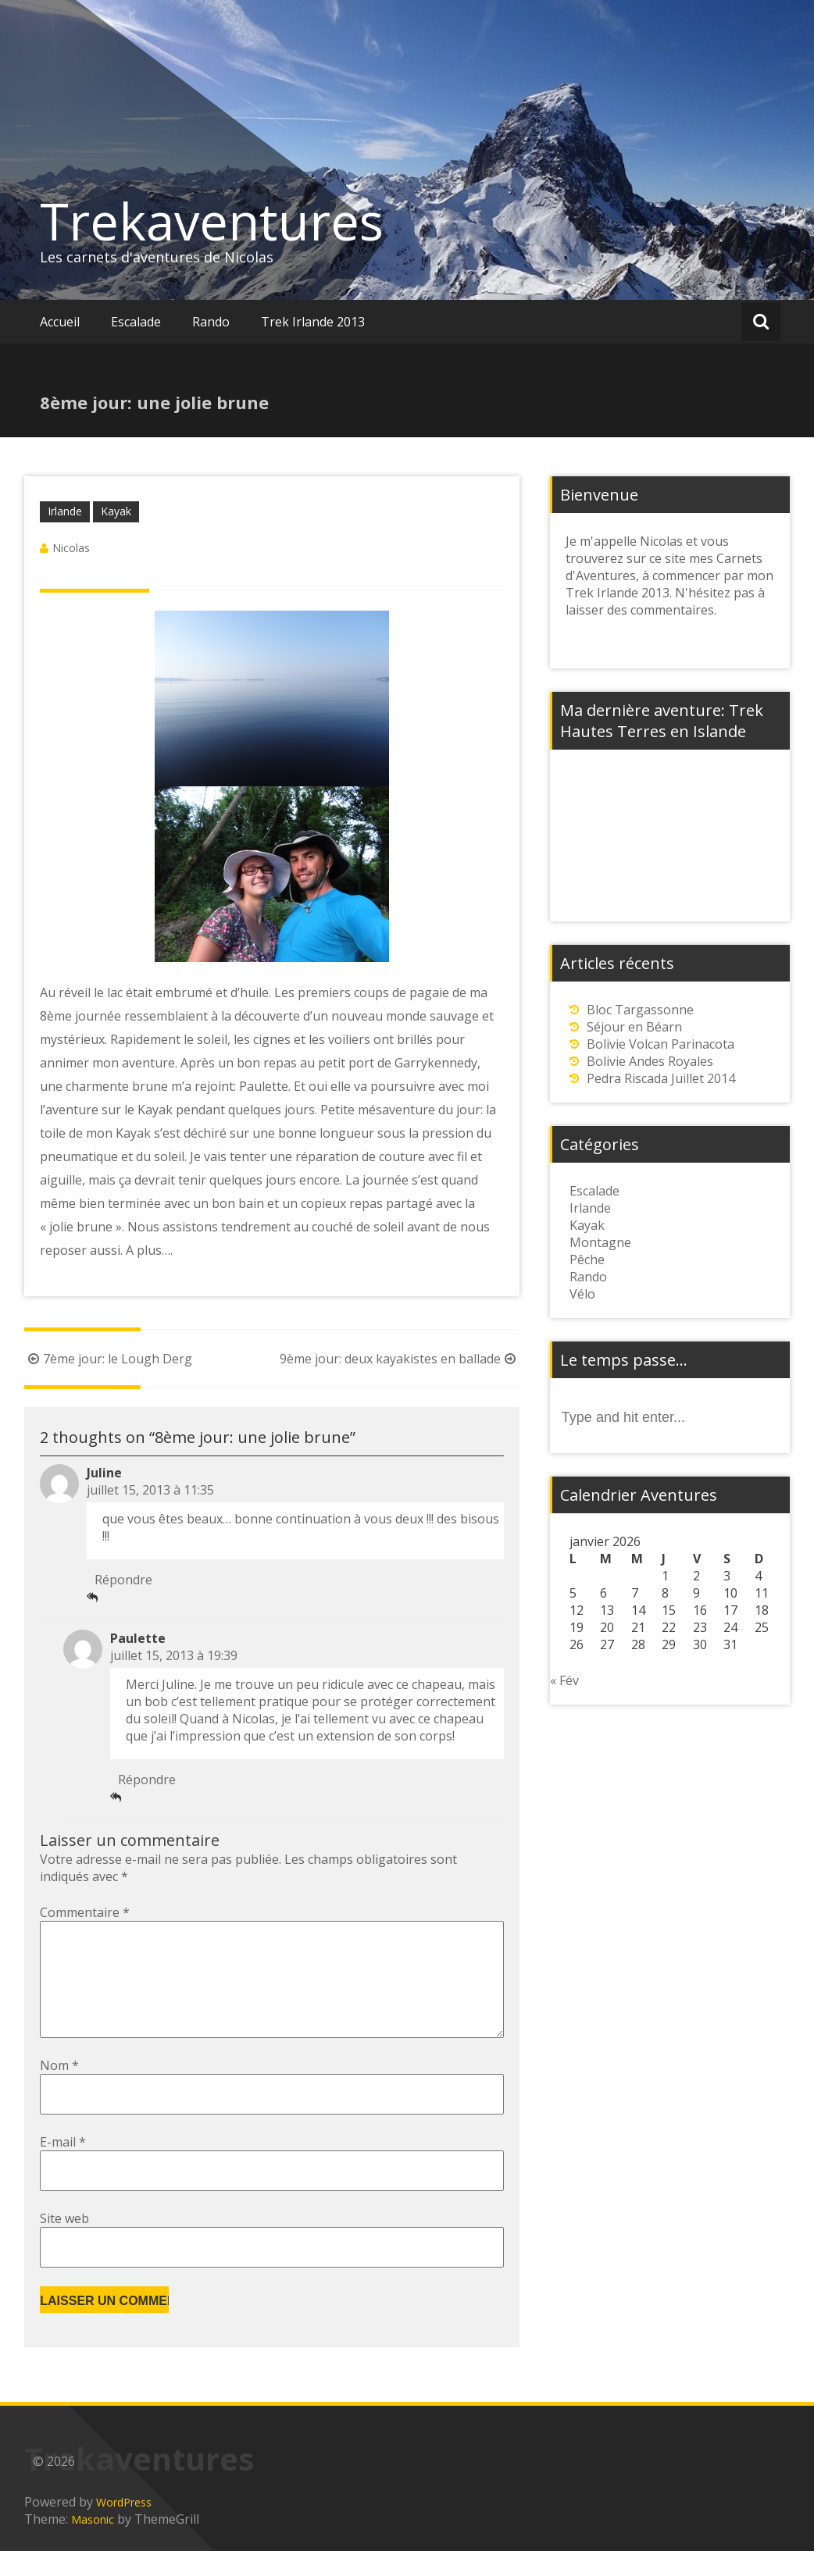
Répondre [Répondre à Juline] (123, 1579)
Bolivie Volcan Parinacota (660, 1044)
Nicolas (71, 547)
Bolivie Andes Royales (650, 1061)
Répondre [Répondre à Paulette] (147, 1779)
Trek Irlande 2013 (313, 321)
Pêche (587, 1259)
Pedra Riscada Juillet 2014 (661, 1078)
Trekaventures (212, 221)
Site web (64, 2243)
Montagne (600, 1242)
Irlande (65, 511)
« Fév (564, 1680)
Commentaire (85, 1912)
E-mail (63, 2166)
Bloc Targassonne (640, 1009)
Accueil (60, 321)
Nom (59, 2090)
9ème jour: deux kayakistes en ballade (399, 1358)
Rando (211, 321)
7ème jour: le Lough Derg (108, 1358)
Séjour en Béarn (634, 1026)
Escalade (136, 321)
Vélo (582, 1293)
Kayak (116, 511)
